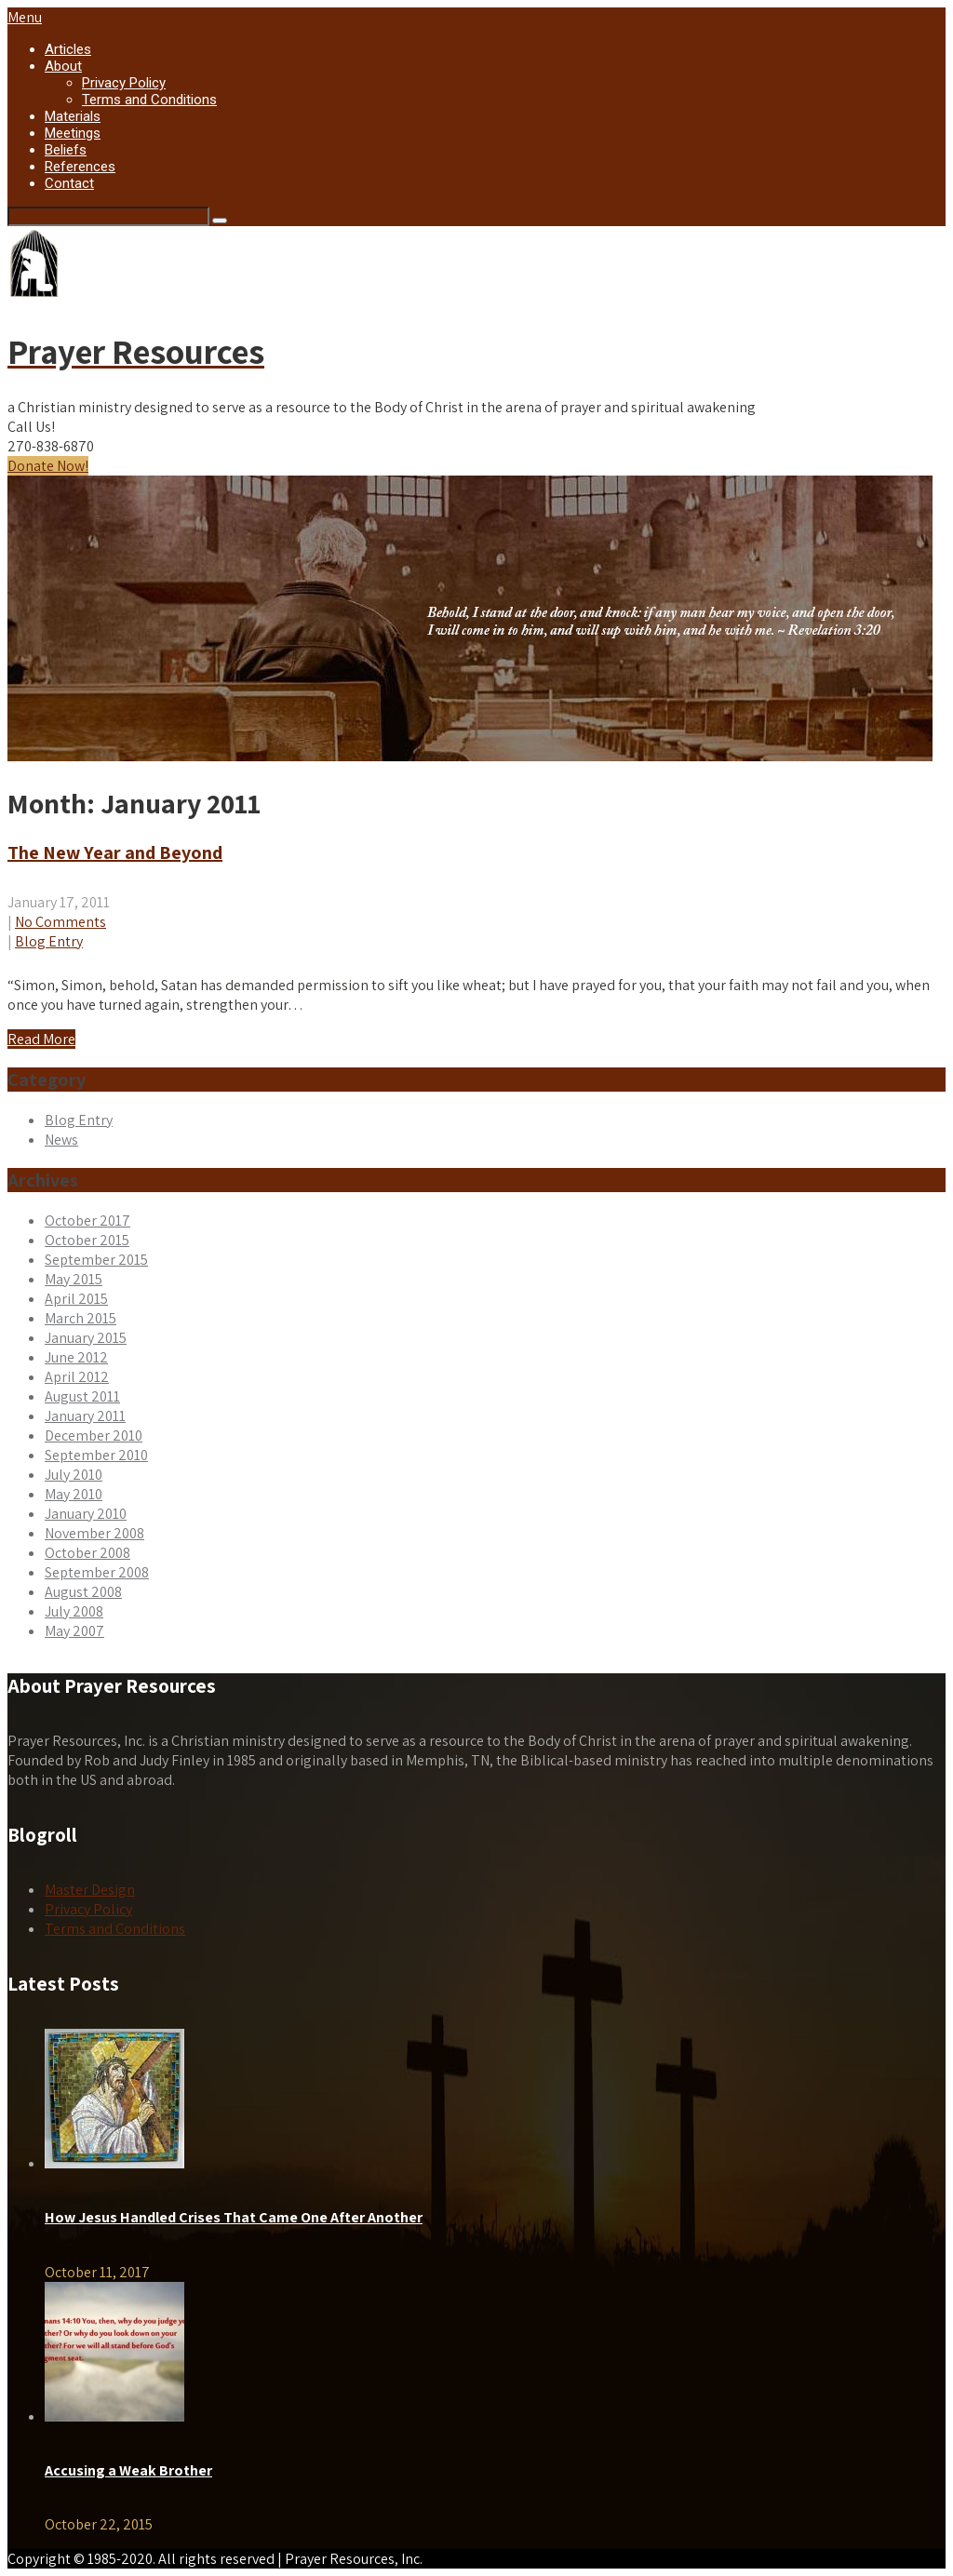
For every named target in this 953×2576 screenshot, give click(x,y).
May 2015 (73, 1279)
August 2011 (82, 1396)
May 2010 (73, 1494)
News (61, 1139)
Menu (24, 17)
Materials (73, 116)
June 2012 (76, 1357)
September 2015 (96, 1259)
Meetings (73, 133)
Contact (69, 183)
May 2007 (74, 1631)
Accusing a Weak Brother (128, 2470)
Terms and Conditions (149, 99)
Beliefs (66, 149)
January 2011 (85, 1416)
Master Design (90, 1889)
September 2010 (96, 1455)
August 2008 (83, 1592)
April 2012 (77, 1377)
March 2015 (80, 1318)
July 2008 (74, 1611)
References (80, 166)
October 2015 (87, 1240)
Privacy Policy (124, 82)
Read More (41, 1039)
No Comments (60, 922)
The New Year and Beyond (114, 852)
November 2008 (94, 1533)
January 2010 (86, 1513)
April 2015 (76, 1298)
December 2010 (93, 1435)
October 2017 (87, 1220)
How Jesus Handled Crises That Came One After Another (234, 2217)
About (63, 66)
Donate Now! (47, 466)
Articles (68, 49)
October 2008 (87, 1553)
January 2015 (86, 1338)
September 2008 (97, 1572)
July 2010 (73, 1474)
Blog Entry (49, 941)
